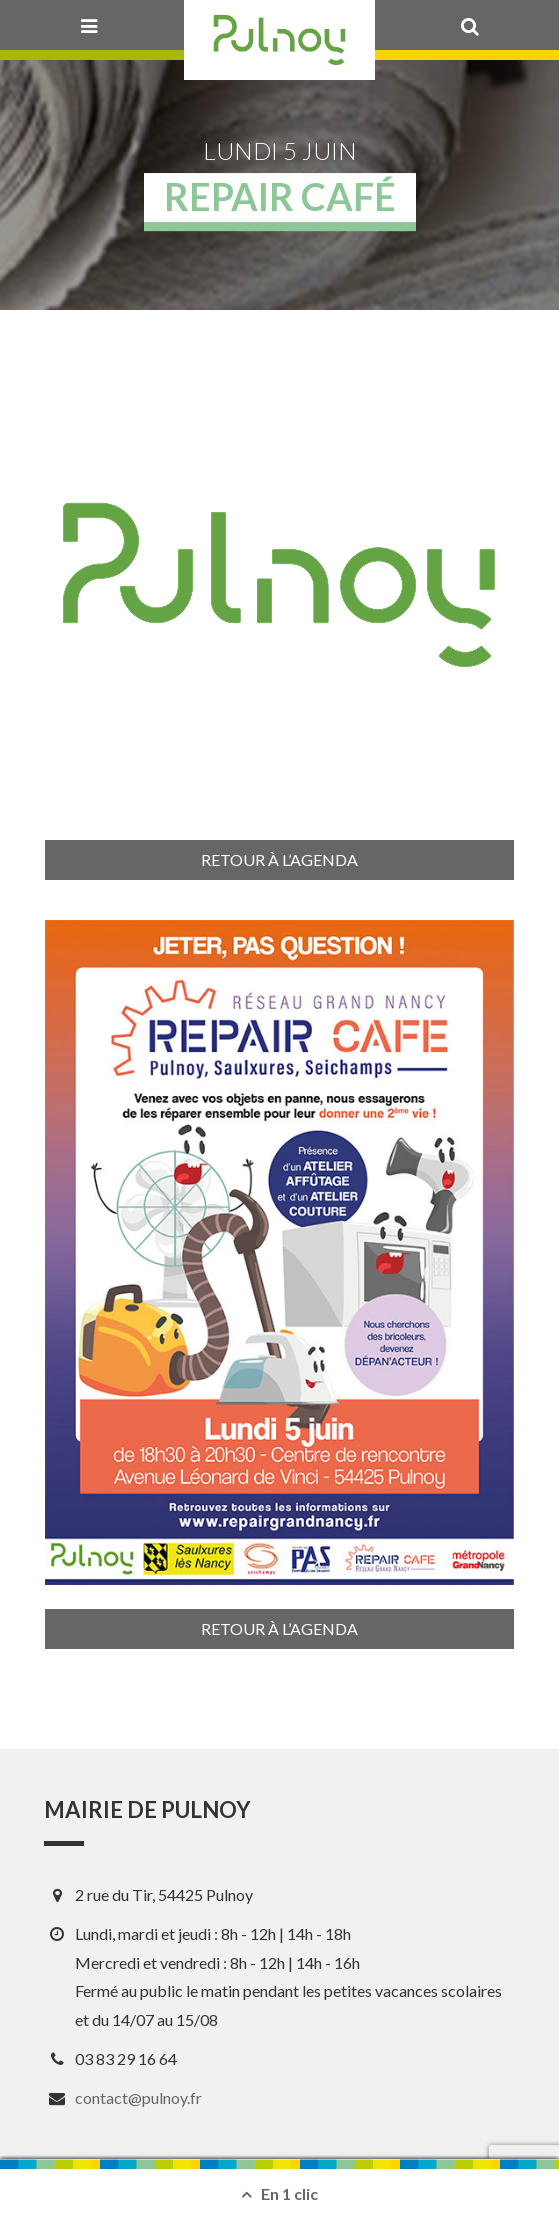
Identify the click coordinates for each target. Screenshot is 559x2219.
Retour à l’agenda (279, 859)
